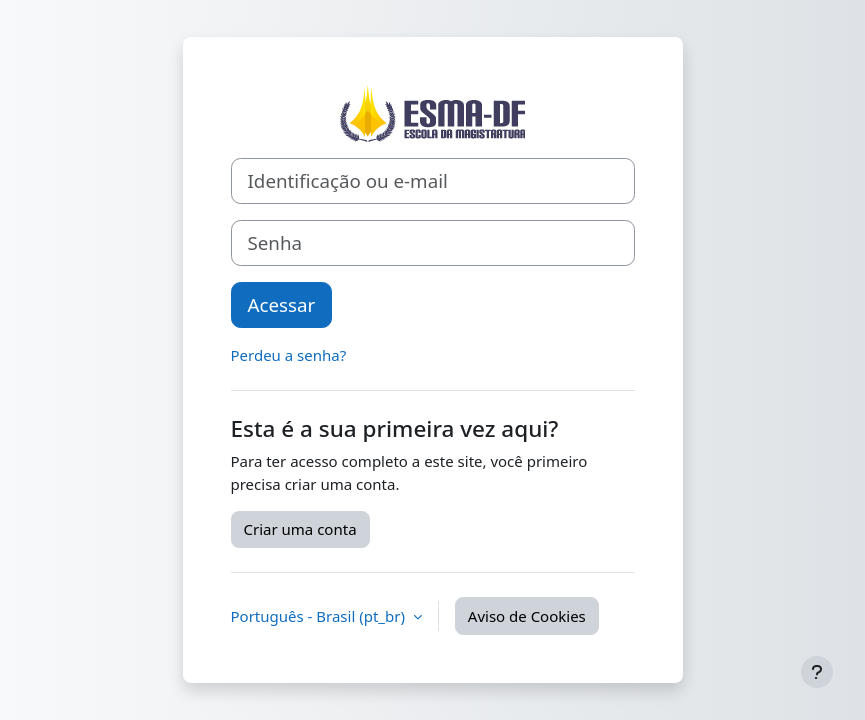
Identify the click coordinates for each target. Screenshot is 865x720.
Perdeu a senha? (289, 355)
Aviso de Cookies (527, 616)
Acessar (282, 304)
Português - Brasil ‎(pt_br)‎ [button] (320, 616)
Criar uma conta (300, 529)
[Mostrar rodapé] (817, 672)
